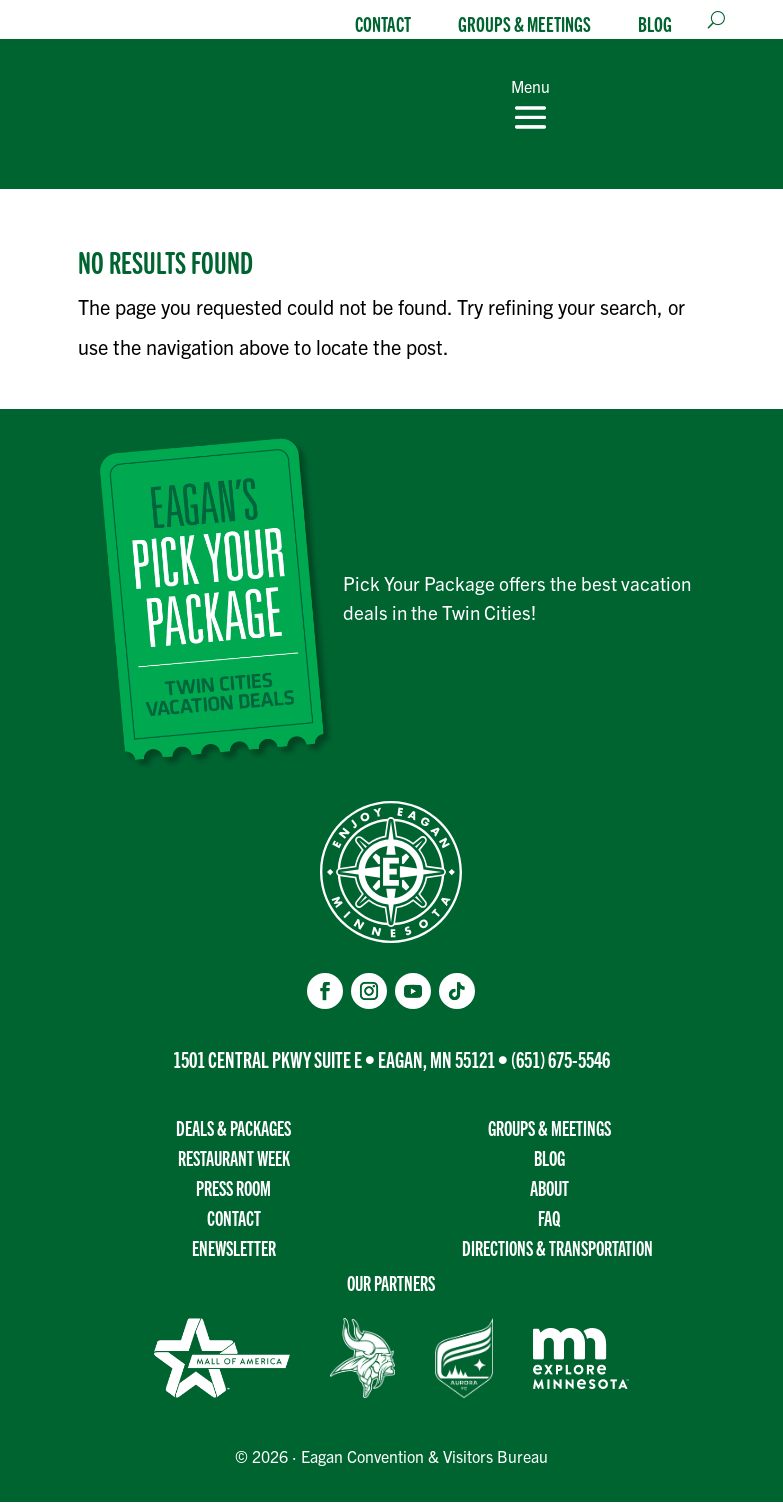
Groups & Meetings (524, 23)
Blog (655, 23)
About (549, 1194)
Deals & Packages (233, 1134)
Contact (383, 23)
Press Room (233, 1194)
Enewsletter (234, 1254)
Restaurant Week (234, 1164)
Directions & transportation (557, 1254)
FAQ (549, 1224)
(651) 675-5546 (560, 1065)
